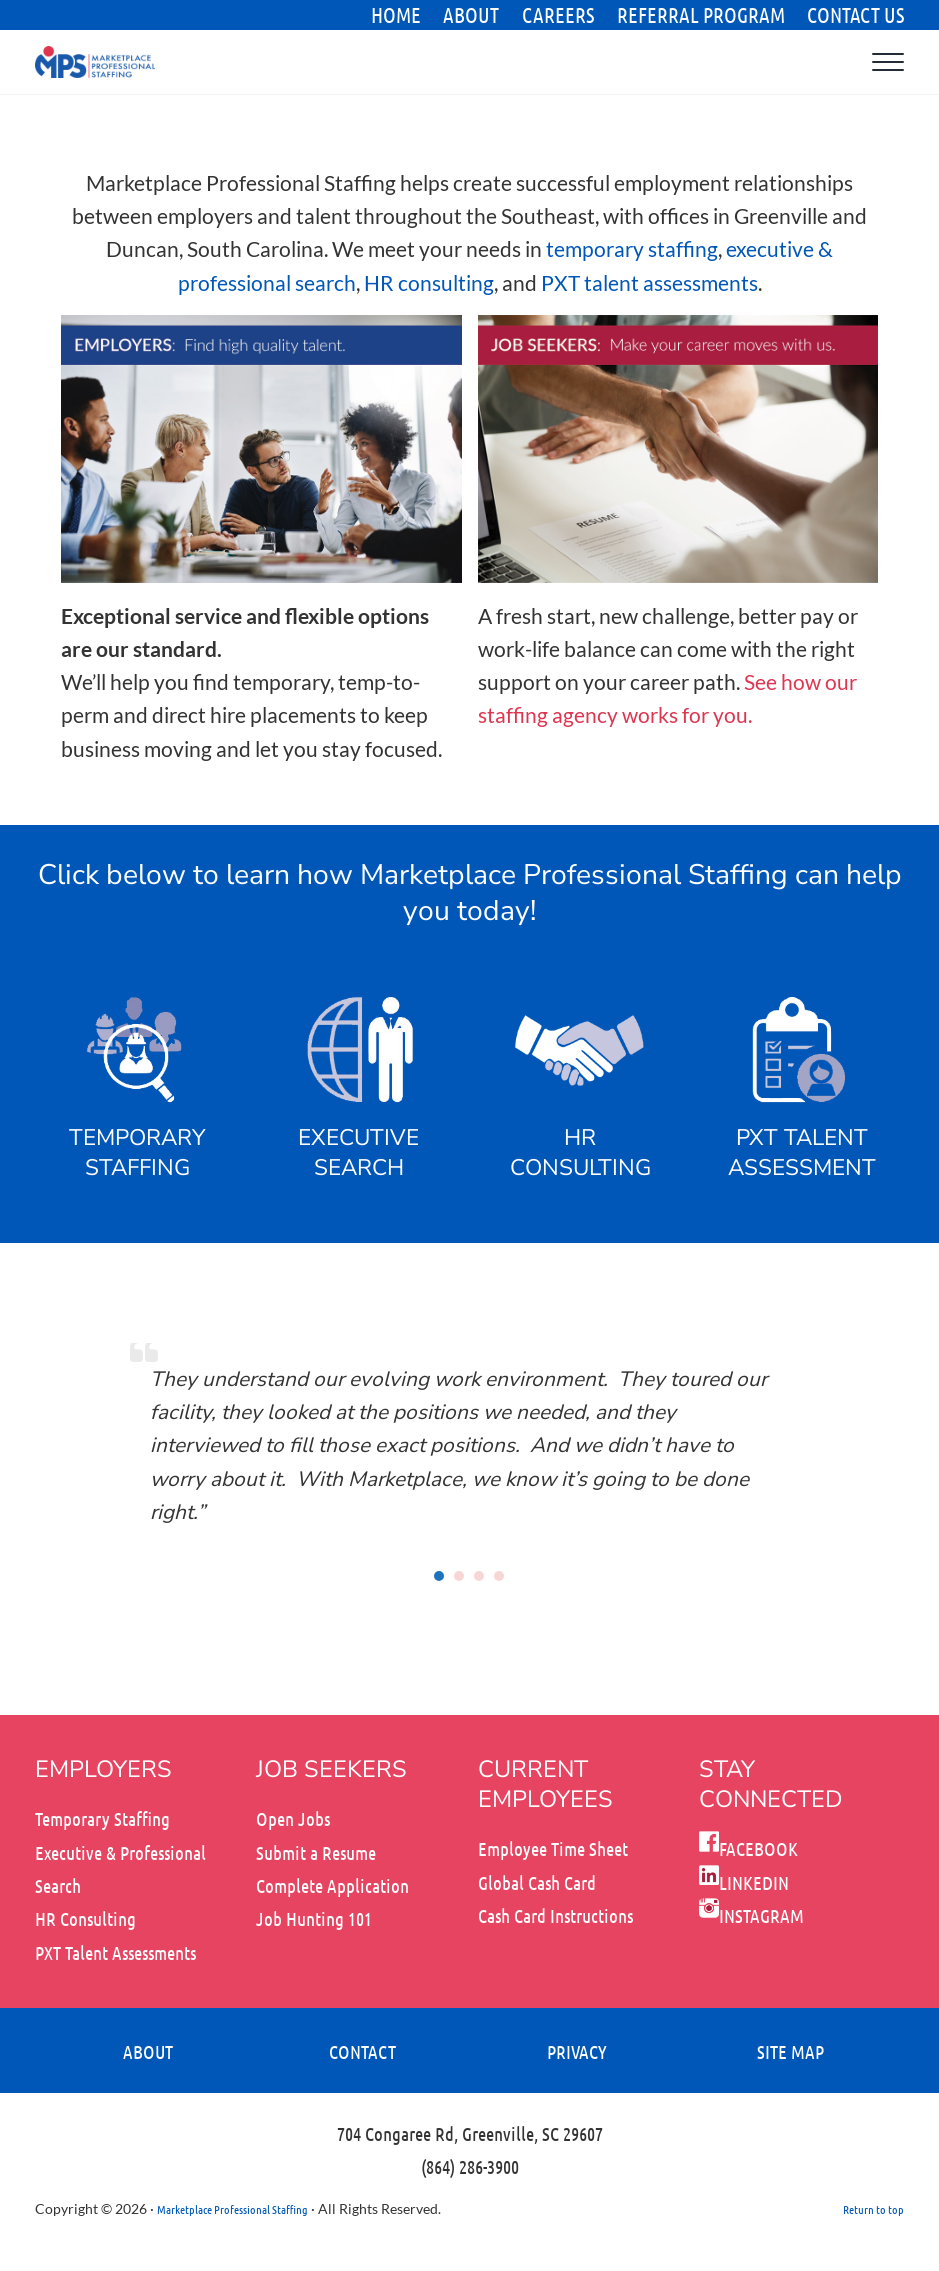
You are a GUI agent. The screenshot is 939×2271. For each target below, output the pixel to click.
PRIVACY (577, 2051)
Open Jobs (293, 1818)
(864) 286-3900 (470, 2166)
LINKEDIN (744, 1882)
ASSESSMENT (802, 1167)
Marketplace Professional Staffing (232, 2209)
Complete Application (332, 1885)
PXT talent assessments (649, 283)
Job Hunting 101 (314, 1918)
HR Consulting (85, 1918)
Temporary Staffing (102, 1818)
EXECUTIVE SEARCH (359, 1152)
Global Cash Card (537, 1882)
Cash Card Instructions (555, 1915)
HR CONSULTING (580, 1152)
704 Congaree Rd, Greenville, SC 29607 (470, 2133)
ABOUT (148, 2051)
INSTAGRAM (751, 1915)
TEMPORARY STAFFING (137, 1152)
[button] (440, 1576)
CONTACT (362, 2051)
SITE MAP (790, 2051)
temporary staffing (632, 249)
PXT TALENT (802, 1137)
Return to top (873, 2209)
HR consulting (429, 283)
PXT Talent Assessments (115, 1952)
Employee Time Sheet (553, 1848)
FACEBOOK (748, 1848)
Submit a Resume (316, 1852)
